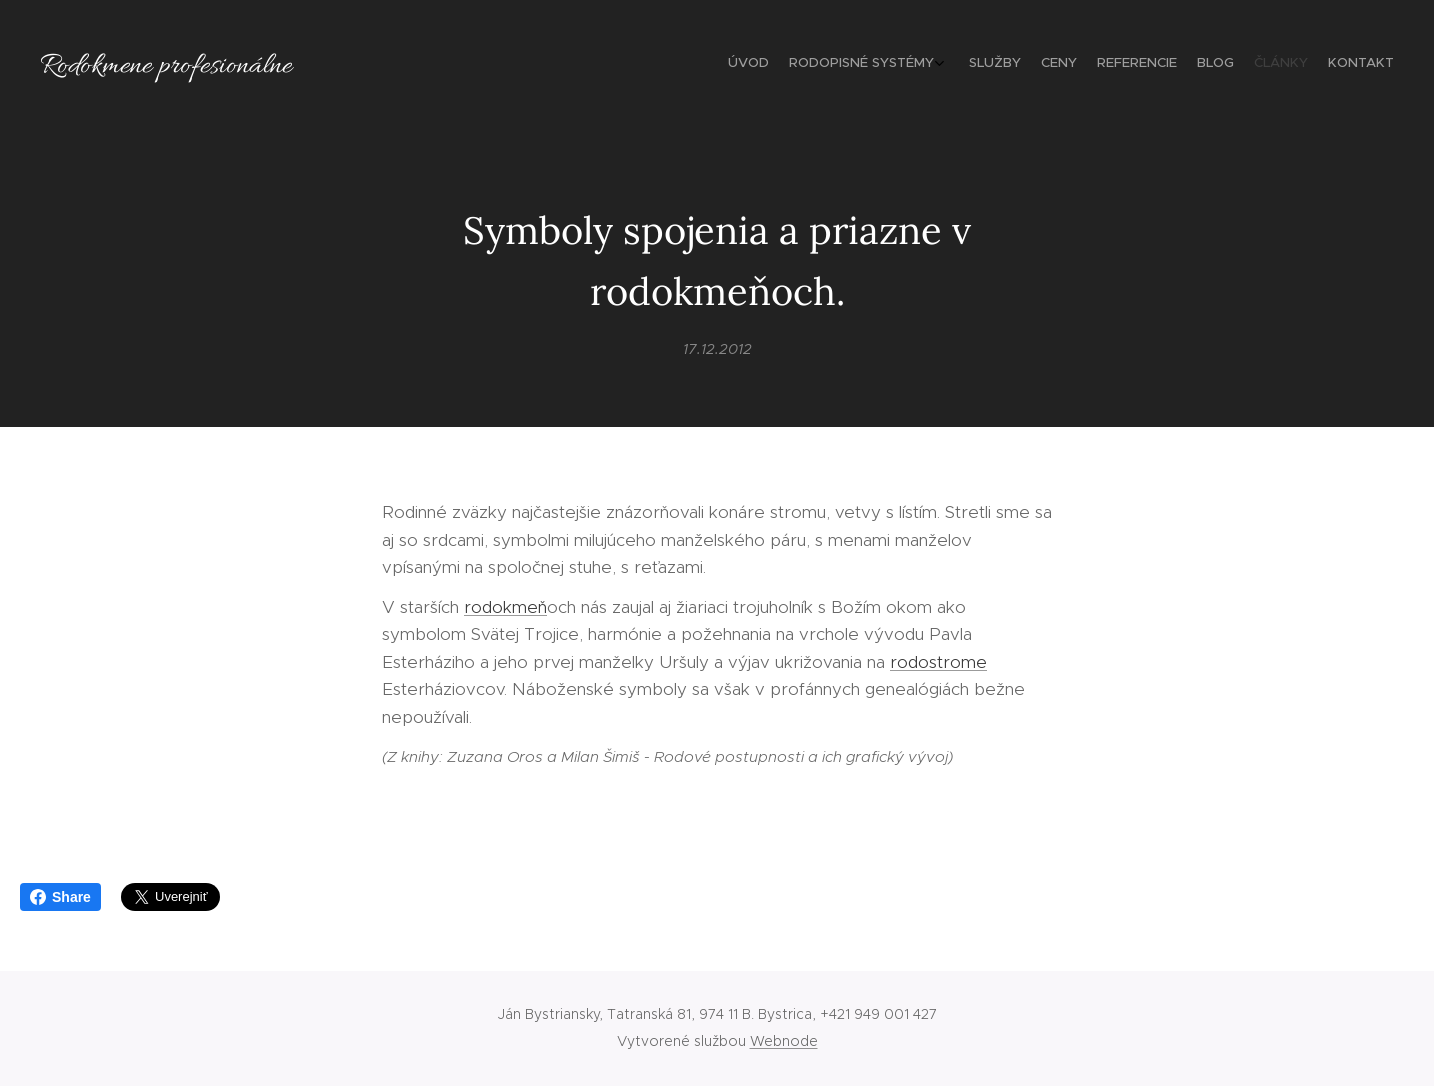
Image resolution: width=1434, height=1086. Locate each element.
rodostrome (938, 662)
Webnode (784, 1041)
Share (60, 897)
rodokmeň (505, 606)
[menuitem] (1241, 65)
